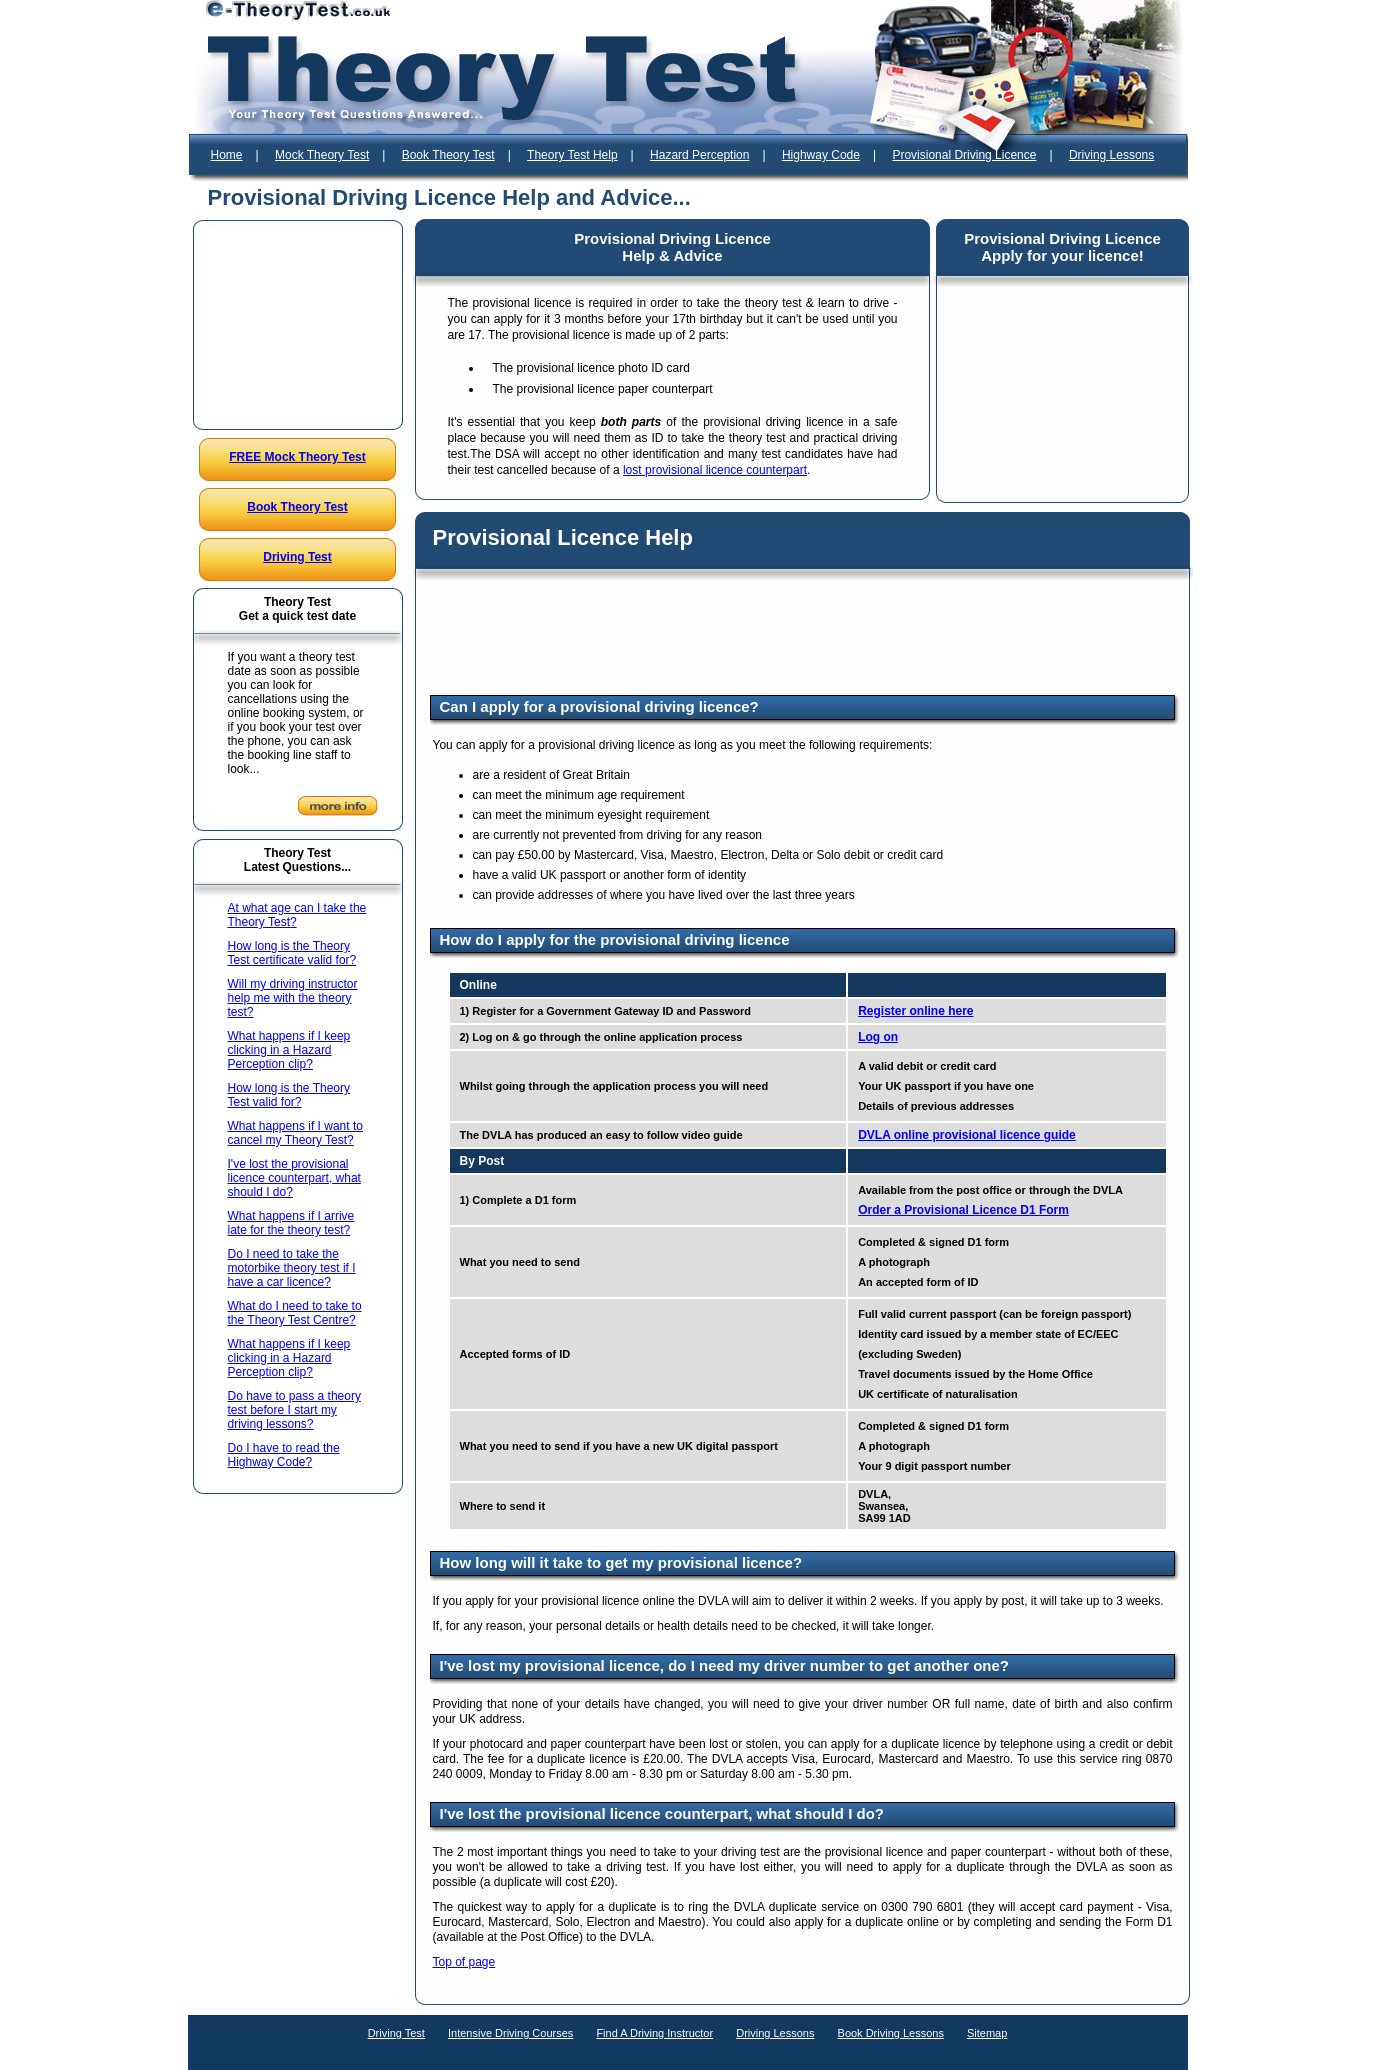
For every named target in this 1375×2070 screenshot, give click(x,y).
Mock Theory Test (322, 155)
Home (227, 155)
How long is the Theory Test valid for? (289, 1095)
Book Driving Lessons (891, 2033)
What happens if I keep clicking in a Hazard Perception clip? (289, 1050)
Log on (878, 1037)
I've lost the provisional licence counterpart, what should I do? (294, 1178)
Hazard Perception (699, 155)
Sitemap (987, 2033)
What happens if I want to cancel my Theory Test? (295, 1133)
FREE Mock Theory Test (297, 457)
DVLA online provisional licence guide (967, 1135)
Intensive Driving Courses (510, 2033)
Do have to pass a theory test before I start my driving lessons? (294, 1410)
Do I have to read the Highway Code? (284, 1455)
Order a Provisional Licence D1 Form (963, 1210)
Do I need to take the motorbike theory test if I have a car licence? (292, 1268)
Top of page (464, 1962)
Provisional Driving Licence (964, 155)
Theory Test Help (572, 155)
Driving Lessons (1111, 155)
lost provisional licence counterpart (715, 470)
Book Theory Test (448, 155)
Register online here (915, 1011)
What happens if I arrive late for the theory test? (291, 1223)
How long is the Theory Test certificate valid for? (292, 953)
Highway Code (821, 155)
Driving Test (297, 557)
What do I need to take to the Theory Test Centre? (295, 1313)
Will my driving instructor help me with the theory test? (293, 998)
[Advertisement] (298, 325)
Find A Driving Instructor (654, 2033)
